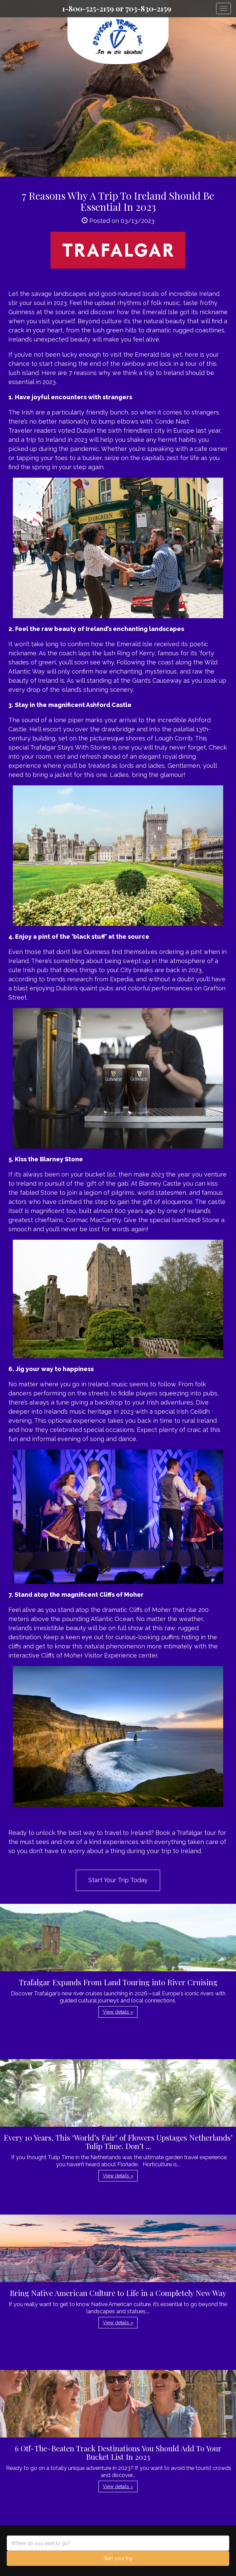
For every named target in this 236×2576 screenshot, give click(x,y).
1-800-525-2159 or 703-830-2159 (116, 8)
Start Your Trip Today (118, 1880)
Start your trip (118, 2558)
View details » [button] (118, 2012)
